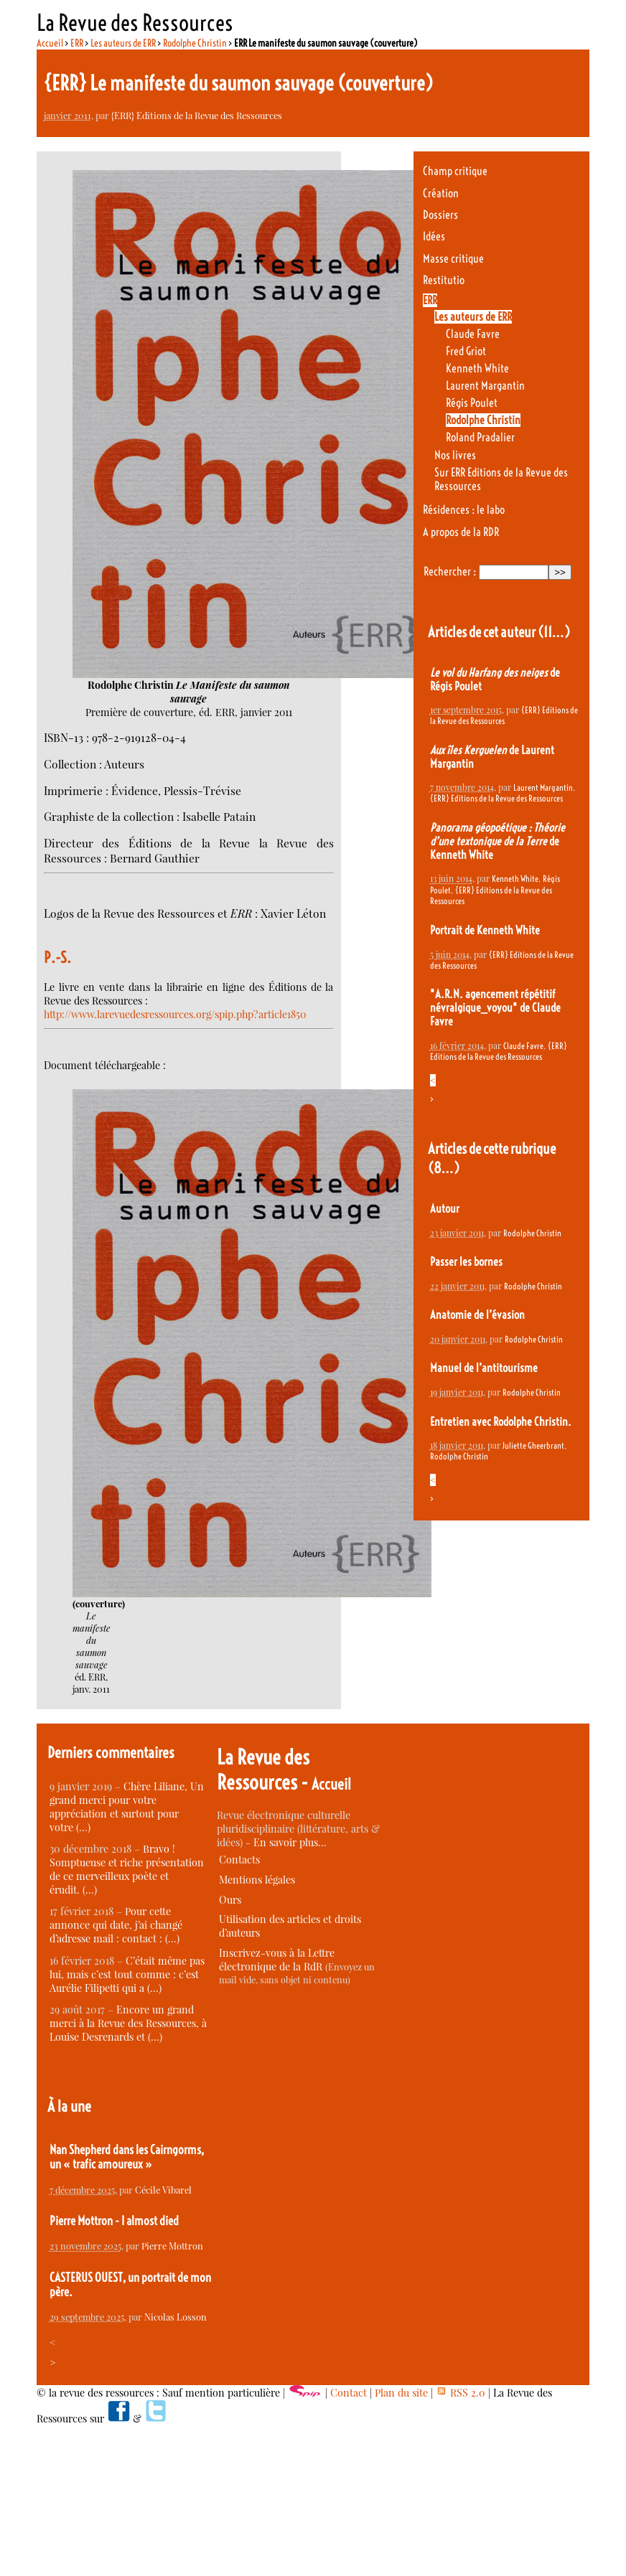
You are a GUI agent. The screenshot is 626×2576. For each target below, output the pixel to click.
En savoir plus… (290, 1842)
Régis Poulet (471, 403)
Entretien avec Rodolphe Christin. (500, 1422)
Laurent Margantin (485, 385)
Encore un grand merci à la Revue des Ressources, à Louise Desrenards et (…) (128, 2023)
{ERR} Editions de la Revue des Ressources (196, 115)
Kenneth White (477, 368)
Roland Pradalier (480, 437)
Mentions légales (257, 1879)
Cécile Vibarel (163, 2190)
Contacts (239, 1859)
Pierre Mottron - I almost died (114, 2221)
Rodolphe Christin (195, 43)
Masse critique (453, 258)
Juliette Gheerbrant (533, 1445)
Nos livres (455, 455)
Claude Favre (473, 334)
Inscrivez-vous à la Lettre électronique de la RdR (277, 1959)
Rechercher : (450, 571)
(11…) (554, 632)
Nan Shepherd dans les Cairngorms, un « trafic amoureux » (127, 2157)
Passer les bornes (466, 1262)
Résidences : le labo (464, 510)
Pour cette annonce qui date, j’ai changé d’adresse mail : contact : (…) (116, 1924)
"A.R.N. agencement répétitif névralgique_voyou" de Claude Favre (495, 1007)
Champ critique (455, 171)
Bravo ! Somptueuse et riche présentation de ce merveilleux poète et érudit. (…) (127, 1869)
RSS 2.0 (460, 2392)
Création (441, 193)
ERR (76, 43)
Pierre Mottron (172, 2245)
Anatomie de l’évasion (477, 1315)
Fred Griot (466, 351)
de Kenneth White (497, 841)
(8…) (443, 1168)
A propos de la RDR (461, 532)
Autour (444, 1209)
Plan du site (401, 2392)
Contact (348, 2392)
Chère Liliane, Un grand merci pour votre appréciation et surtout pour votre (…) (127, 1807)
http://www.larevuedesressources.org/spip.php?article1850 (175, 1014)
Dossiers (440, 215)
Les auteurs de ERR (123, 43)
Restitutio (443, 280)
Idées (434, 236)
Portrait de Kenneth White (485, 930)
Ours (230, 1900)
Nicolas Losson (175, 2317)
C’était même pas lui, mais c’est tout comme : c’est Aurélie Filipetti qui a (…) (127, 1974)
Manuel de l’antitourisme (484, 1368)
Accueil (50, 43)
